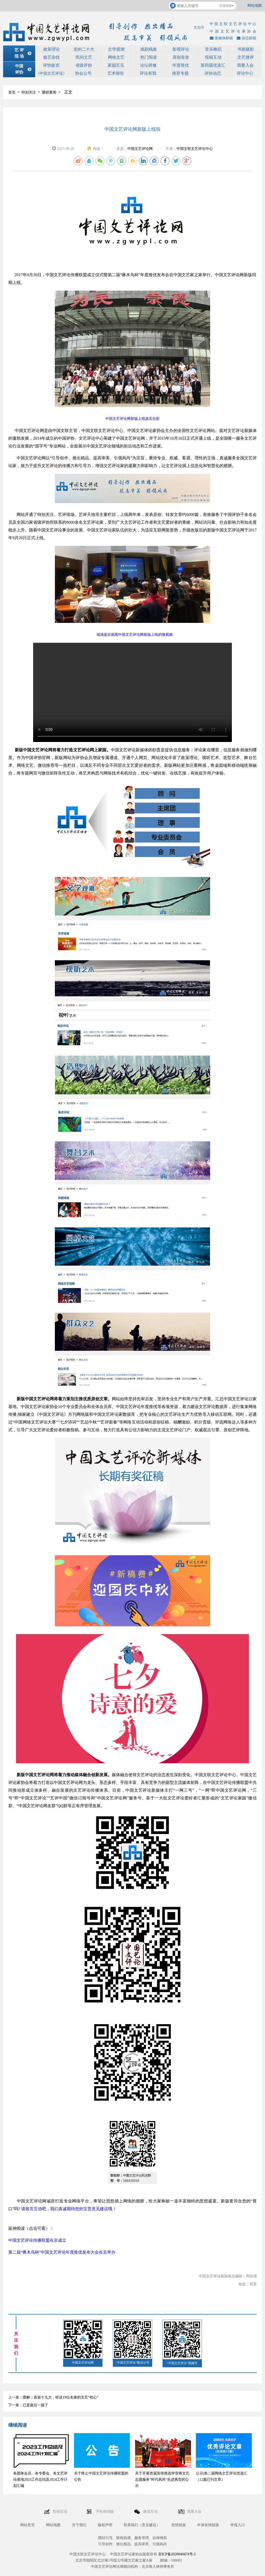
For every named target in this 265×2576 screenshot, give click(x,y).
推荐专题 (180, 73)
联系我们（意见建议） (142, 2525)
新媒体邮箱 (221, 38)
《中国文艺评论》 (51, 73)
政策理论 (51, 49)
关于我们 (79, 2525)
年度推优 (180, 65)
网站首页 (27, 2525)
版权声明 (105, 2525)
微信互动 (151, 2511)
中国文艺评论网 (140, 149)
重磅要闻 (49, 92)
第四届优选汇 (213, 65)
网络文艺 (116, 57)
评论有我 (148, 73)
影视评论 (181, 49)
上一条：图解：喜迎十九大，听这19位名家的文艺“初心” (53, 2397)
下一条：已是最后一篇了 (28, 2405)
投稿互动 (213, 57)
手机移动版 (105, 2511)
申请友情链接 (208, 2525)
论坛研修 (148, 65)
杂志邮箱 (245, 38)
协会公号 (83, 73)
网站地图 (254, 5)
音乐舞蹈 (213, 49)
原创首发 (181, 57)
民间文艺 (84, 57)
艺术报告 (115, 73)
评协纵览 (51, 65)
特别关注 (28, 92)
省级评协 (83, 65)
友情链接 (178, 2525)
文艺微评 (245, 57)
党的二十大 (83, 49)
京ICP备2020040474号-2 (177, 2554)
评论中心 (245, 73)
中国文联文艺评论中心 (194, 149)
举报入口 (237, 2525)
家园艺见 (116, 65)
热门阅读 (148, 57)
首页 (12, 92)
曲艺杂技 (51, 57)
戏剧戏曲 (148, 49)
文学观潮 (116, 49)
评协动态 (212, 73)
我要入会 (245, 65)
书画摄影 (245, 49)
